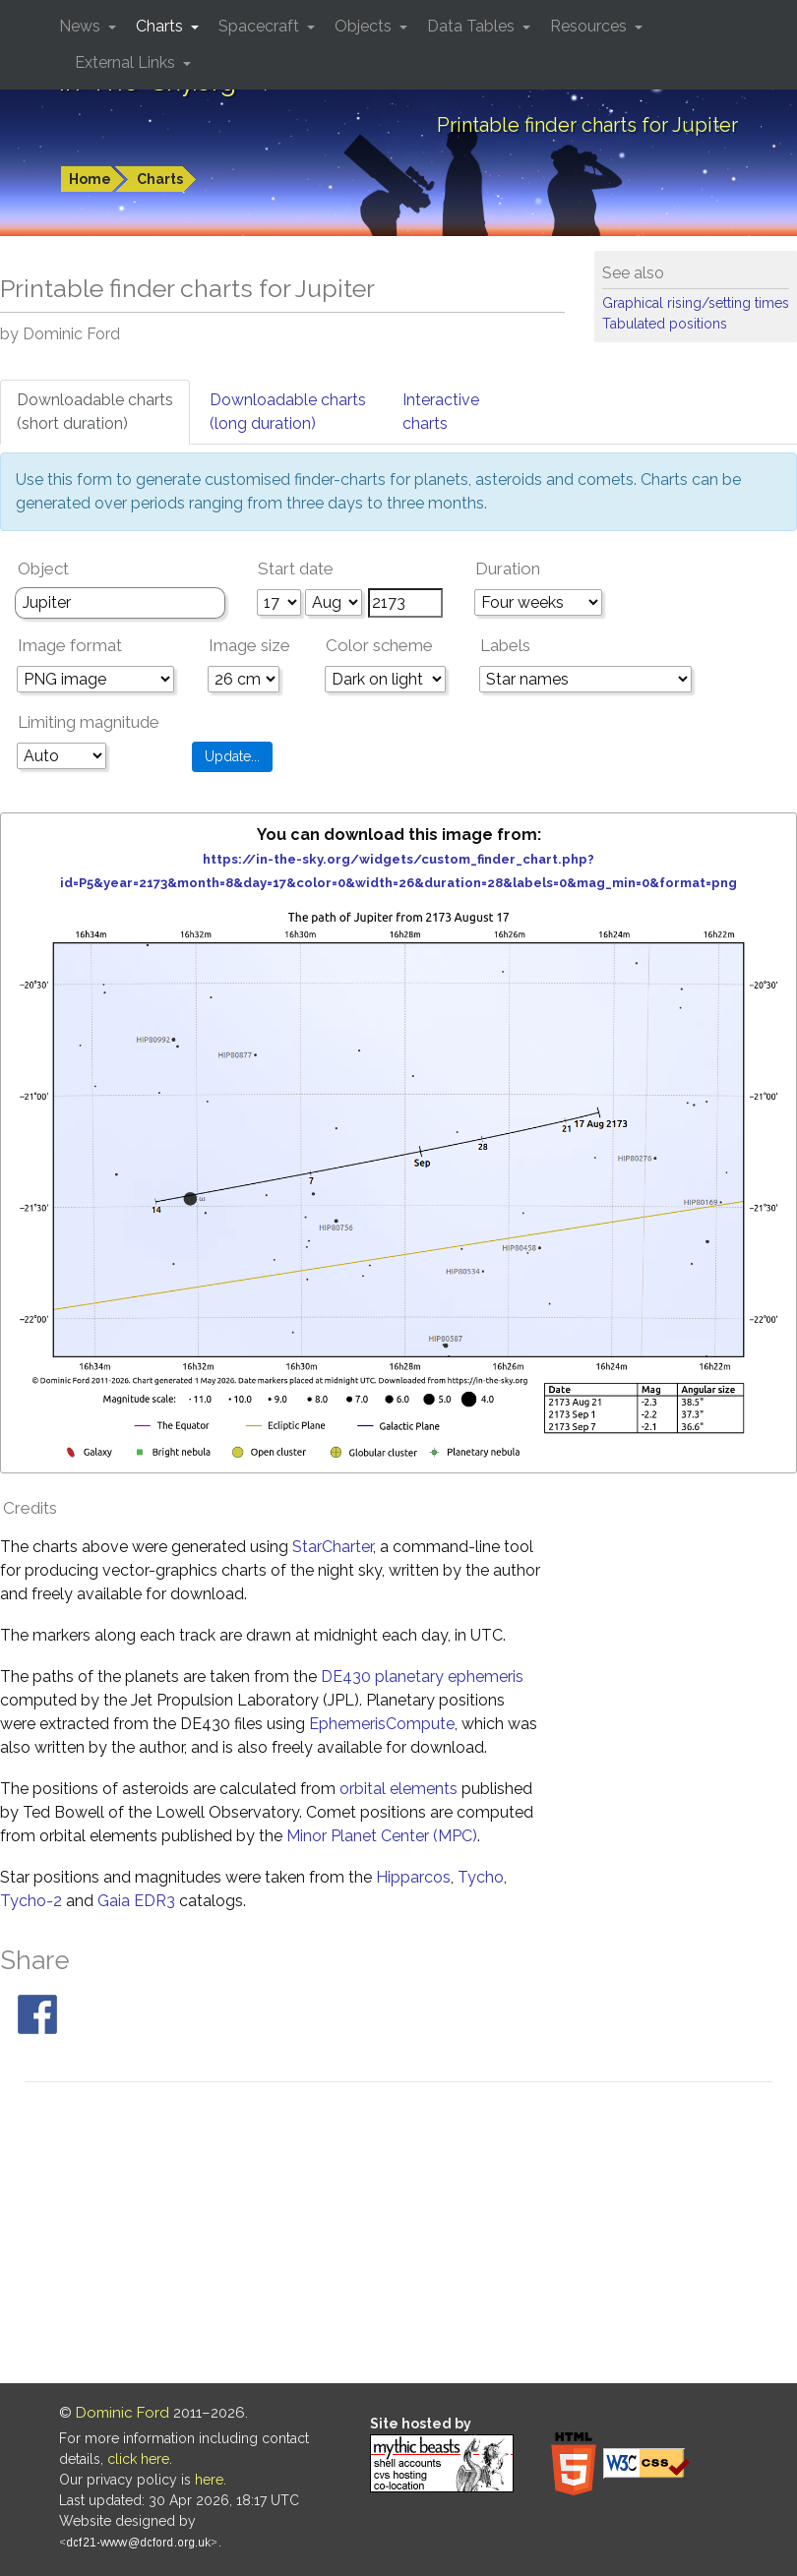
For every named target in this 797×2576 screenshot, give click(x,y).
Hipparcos (413, 1877)
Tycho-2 (31, 1900)
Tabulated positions (664, 323)
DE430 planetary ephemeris (422, 1676)
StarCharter (332, 1546)
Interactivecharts (440, 411)
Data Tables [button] (473, 26)
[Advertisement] (398, 2235)
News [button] (81, 26)
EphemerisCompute (382, 1723)
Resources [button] (590, 26)
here (209, 2479)
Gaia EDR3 (136, 1900)
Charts (160, 179)
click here (138, 2459)
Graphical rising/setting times (695, 303)
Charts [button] (161, 26)
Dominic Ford (122, 2413)
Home (90, 179)
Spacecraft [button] (260, 26)
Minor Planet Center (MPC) (381, 1836)
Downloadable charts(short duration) (95, 411)
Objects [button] (365, 26)
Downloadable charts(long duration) (288, 411)
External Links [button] (127, 62)
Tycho (481, 1877)
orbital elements (398, 1788)
